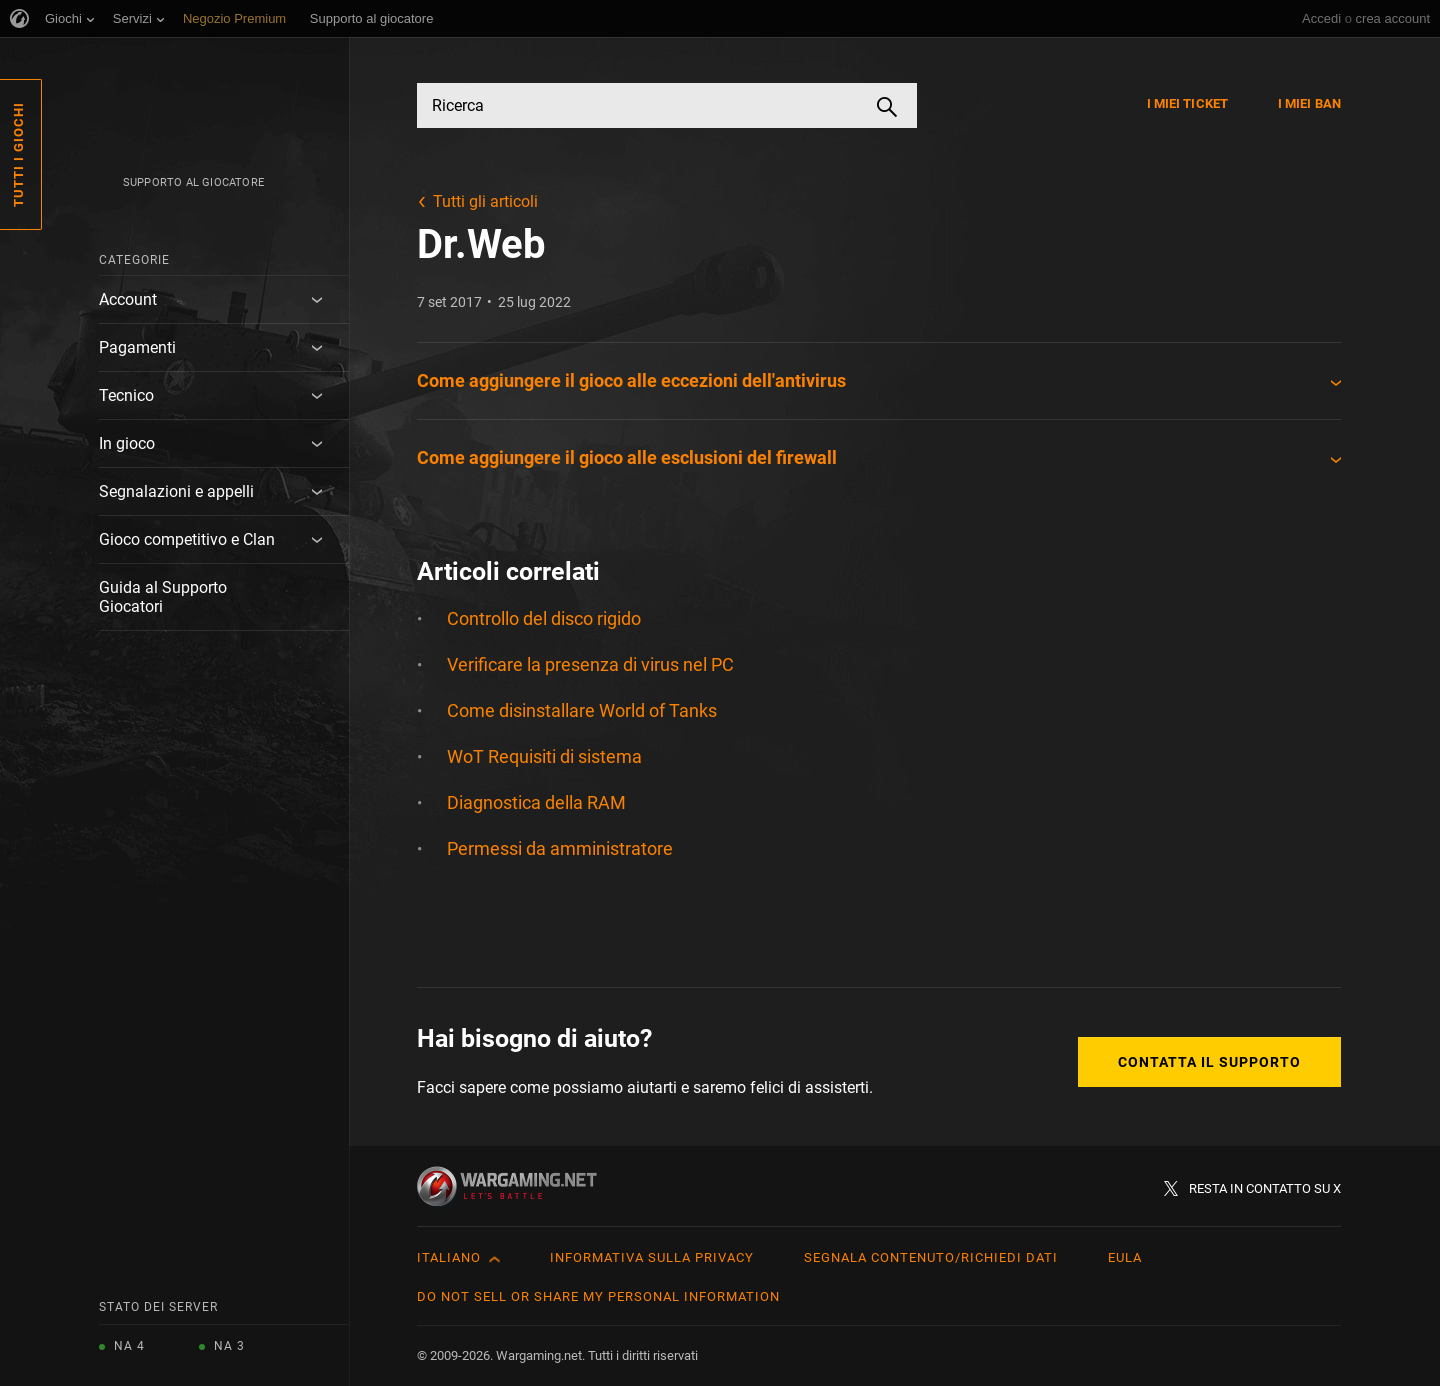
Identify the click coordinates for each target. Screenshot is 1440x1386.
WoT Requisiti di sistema (544, 756)
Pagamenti (137, 347)
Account (128, 299)
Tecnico (126, 395)
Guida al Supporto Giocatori (163, 597)
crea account (1393, 18)
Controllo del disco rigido (544, 618)
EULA (1125, 1257)
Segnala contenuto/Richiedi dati (931, 1257)
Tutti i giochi (18, 154)
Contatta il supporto (1209, 1062)
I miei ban (1309, 103)
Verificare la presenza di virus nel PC (590, 664)
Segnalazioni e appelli (176, 491)
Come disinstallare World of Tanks (582, 710)
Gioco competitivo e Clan (187, 539)
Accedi (1321, 18)
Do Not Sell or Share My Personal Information (598, 1296)
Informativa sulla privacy (652, 1257)
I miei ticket (1187, 103)
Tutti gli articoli (485, 201)
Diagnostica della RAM (536, 802)
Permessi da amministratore (560, 848)
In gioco (127, 443)
